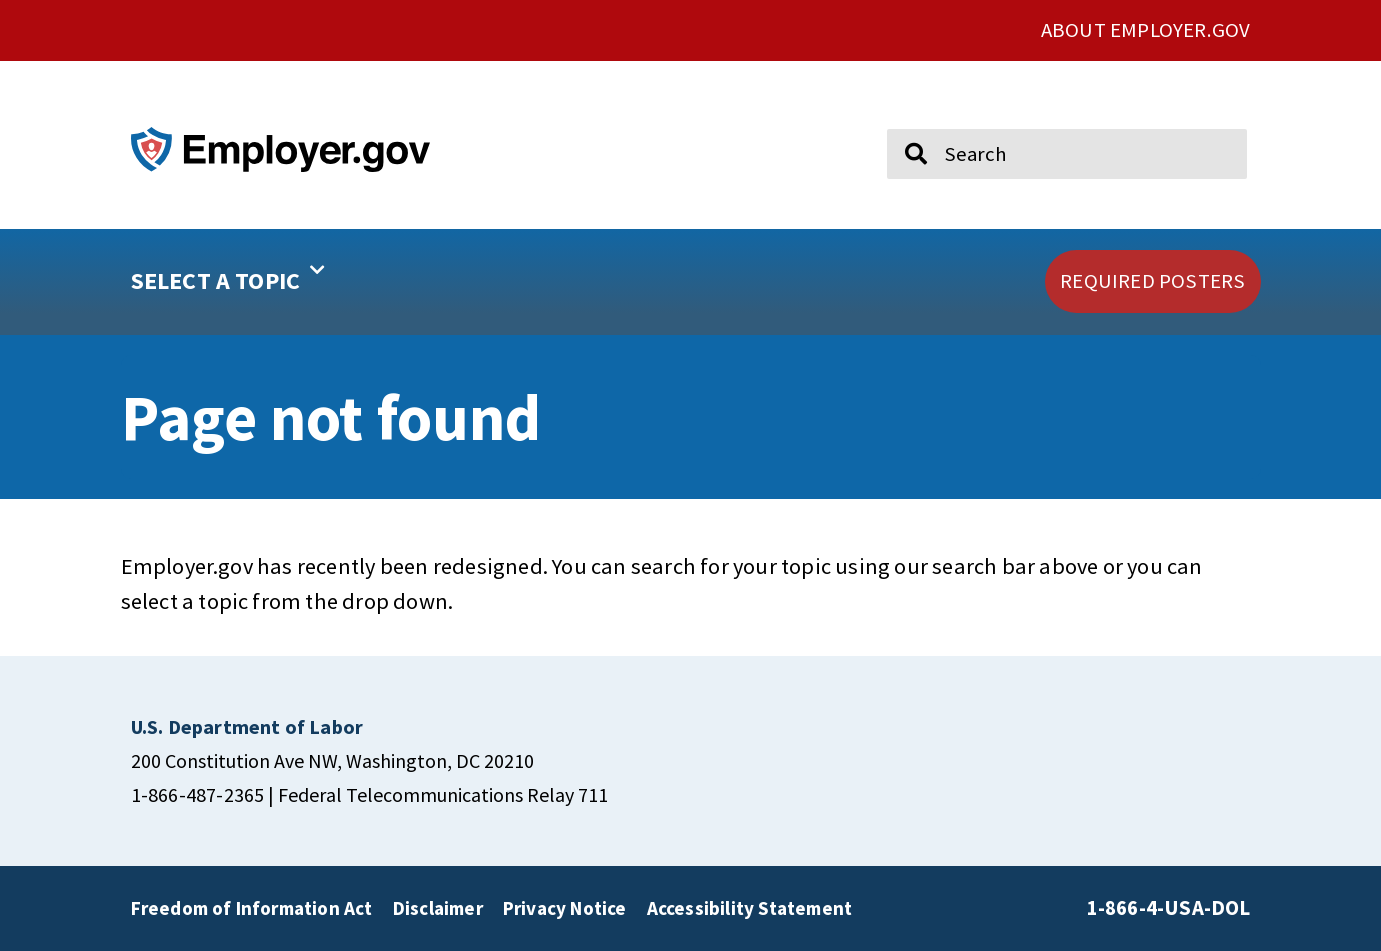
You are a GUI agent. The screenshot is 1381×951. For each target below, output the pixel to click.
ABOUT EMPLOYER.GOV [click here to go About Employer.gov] (1146, 30)
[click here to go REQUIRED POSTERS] (1152, 281)
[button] (292, 282)
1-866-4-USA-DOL (1169, 908)
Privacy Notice (565, 908)
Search (902, 120)
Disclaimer (438, 908)
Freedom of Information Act (252, 908)
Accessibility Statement (750, 908)
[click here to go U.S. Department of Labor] (247, 726)
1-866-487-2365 (198, 794)
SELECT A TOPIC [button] (228, 274)
